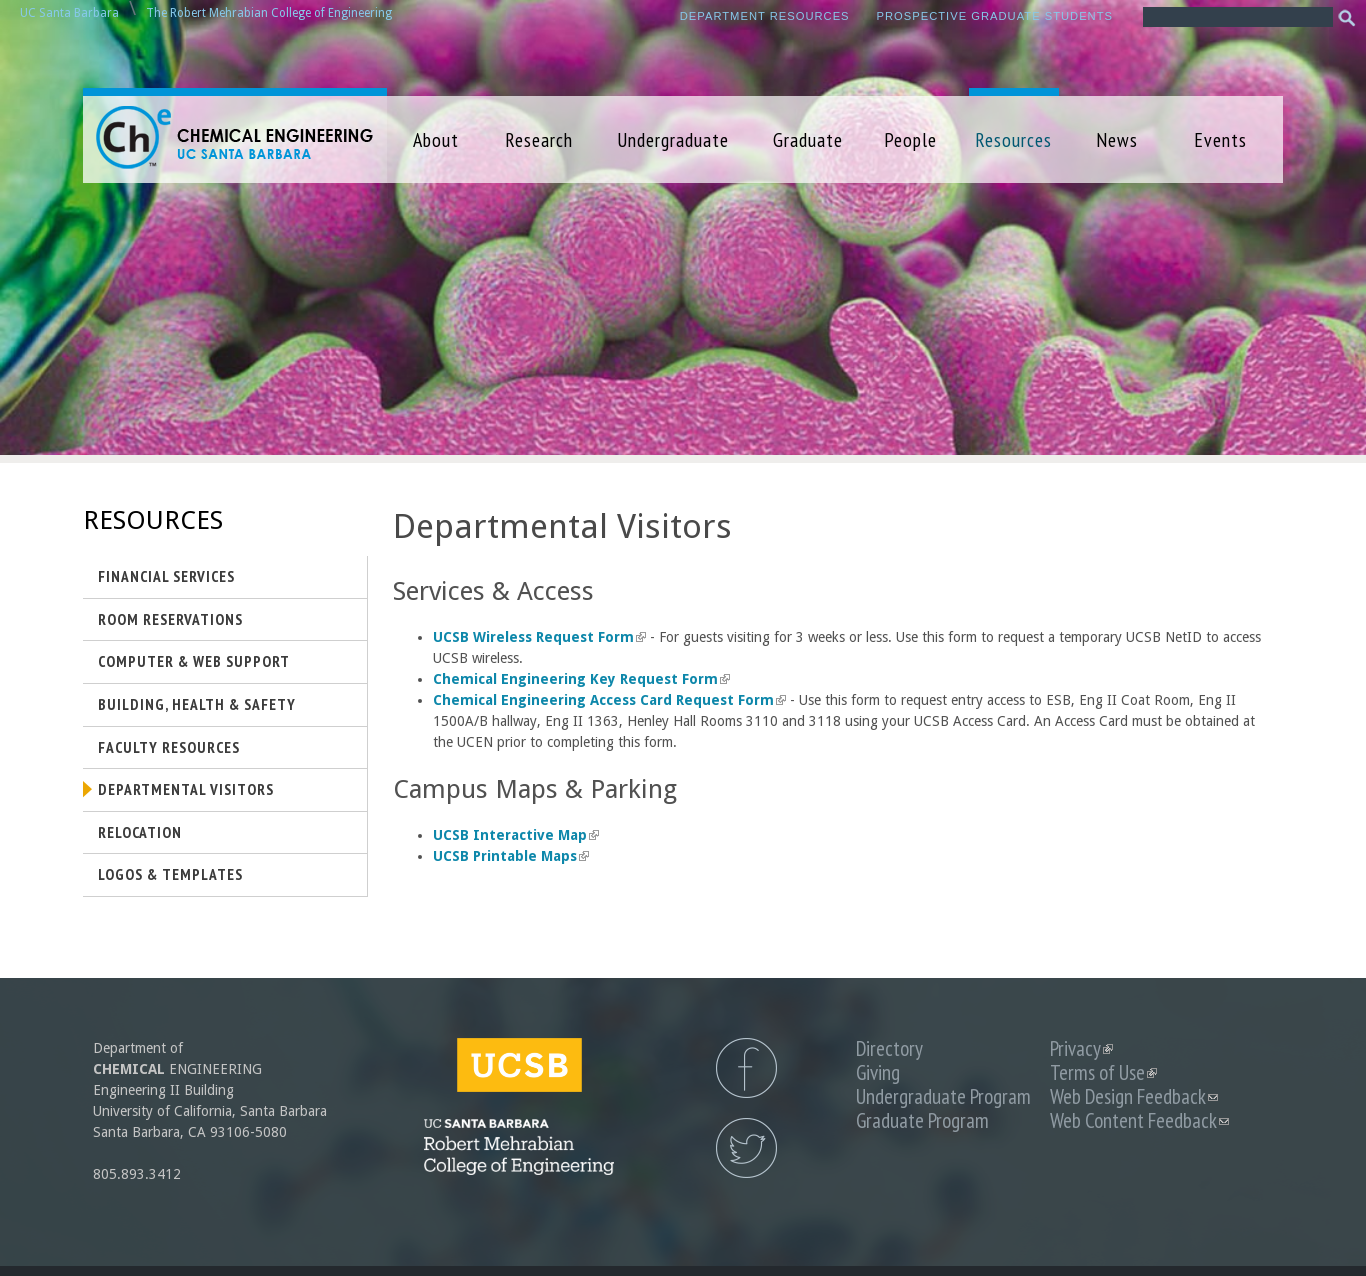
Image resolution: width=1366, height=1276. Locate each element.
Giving (878, 1072)
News (1117, 139)
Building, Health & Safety (197, 704)
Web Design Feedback (1134, 1096)
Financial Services (166, 576)
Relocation (140, 832)
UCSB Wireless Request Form (539, 637)
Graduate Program (922, 1120)
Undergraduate (673, 139)
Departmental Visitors (186, 789)
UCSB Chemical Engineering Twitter (746, 1148)
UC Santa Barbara (69, 13)
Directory (889, 1048)
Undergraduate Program (943, 1096)
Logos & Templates (170, 874)
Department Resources (765, 16)
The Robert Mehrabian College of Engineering (269, 13)
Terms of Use (1103, 1072)
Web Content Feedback (1139, 1120)
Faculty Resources (169, 747)
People (910, 139)
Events (1220, 139)
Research (539, 139)
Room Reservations (170, 619)
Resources (1013, 139)
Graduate (808, 139)
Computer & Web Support (194, 661)
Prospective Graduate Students (995, 16)
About (436, 139)
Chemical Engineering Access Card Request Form (609, 700)
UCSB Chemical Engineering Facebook (746, 1068)
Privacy (1081, 1048)
